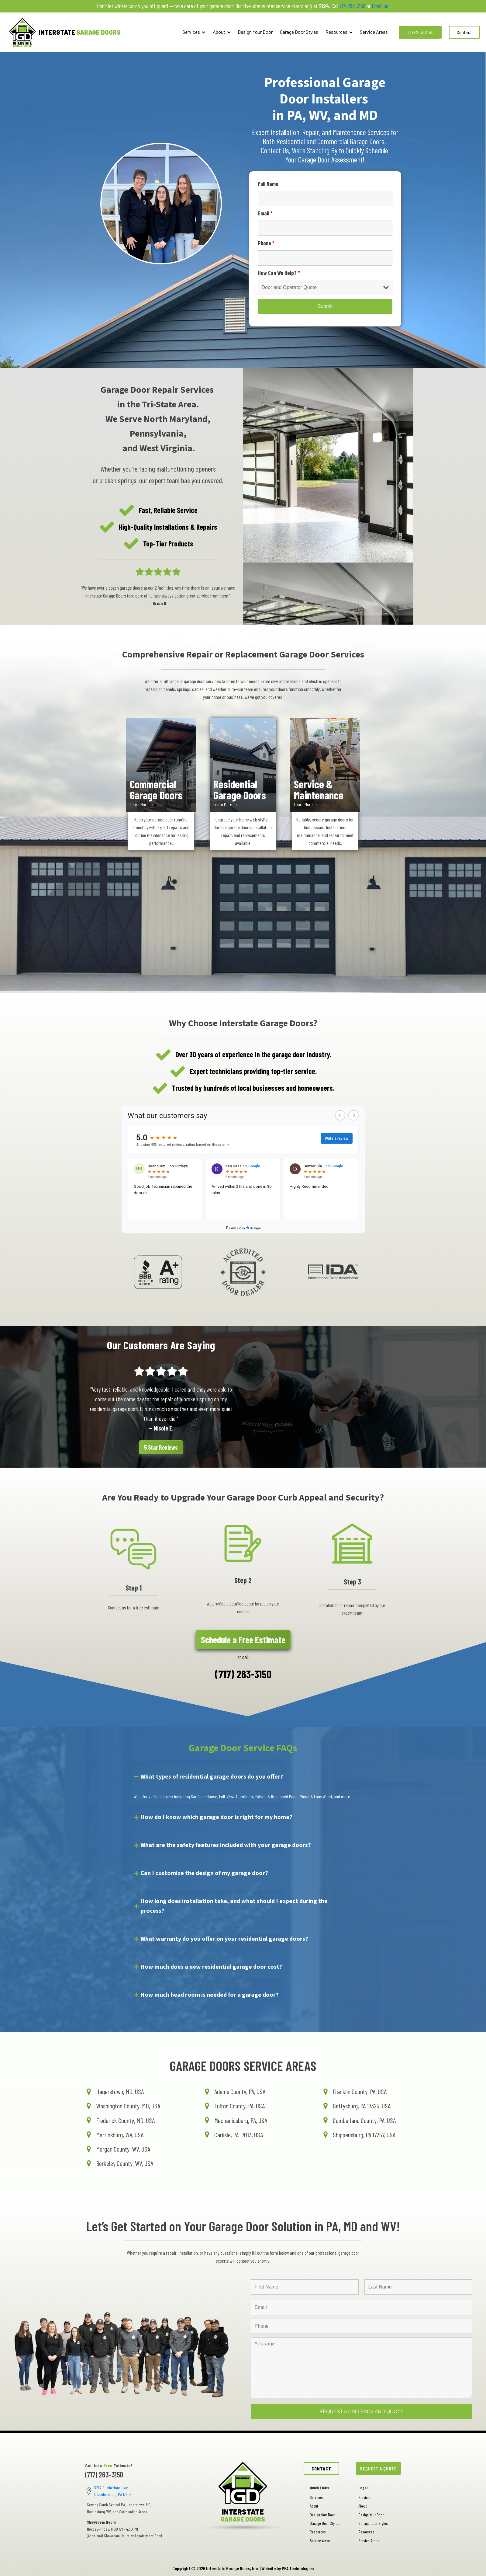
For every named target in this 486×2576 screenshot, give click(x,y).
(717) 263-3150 (420, 32)
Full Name (268, 183)
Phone (266, 243)
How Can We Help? (279, 273)
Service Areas (374, 32)
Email (265, 213)
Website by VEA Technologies (287, 2568)
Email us (380, 5)
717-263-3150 (352, 5)
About (221, 32)
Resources (339, 32)
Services (193, 32)
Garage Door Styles (299, 32)
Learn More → (142, 804)
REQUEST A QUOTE (378, 2468)
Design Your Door (255, 32)
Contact (464, 32)
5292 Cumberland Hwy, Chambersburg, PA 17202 (112, 2491)
